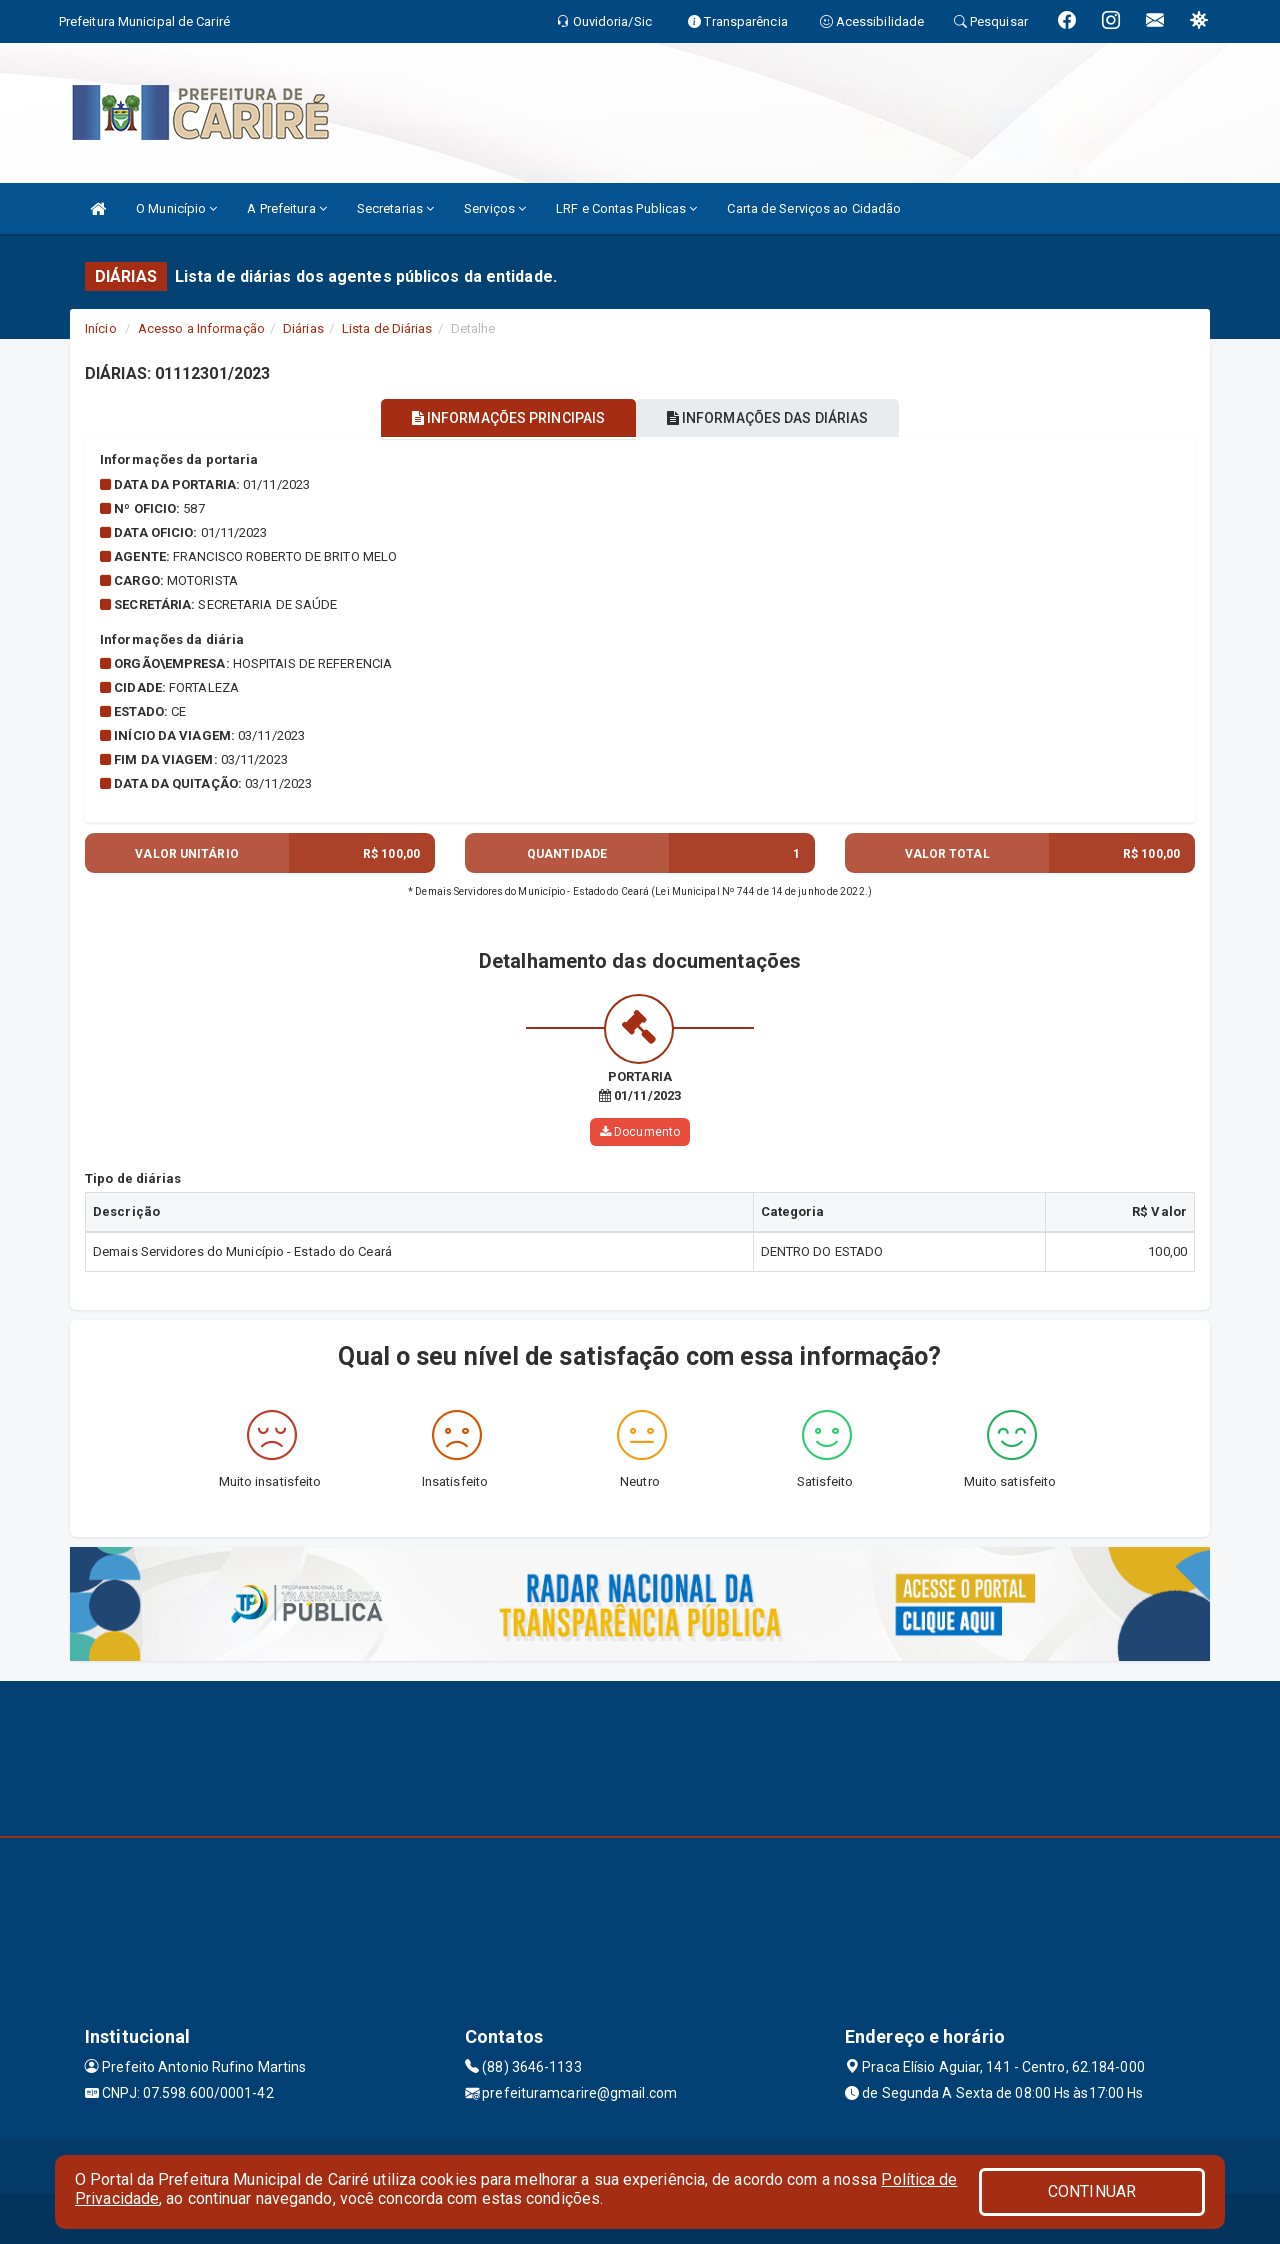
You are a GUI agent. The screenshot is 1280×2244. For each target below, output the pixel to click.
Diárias (303, 328)
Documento (640, 1132)
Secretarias (395, 208)
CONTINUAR (1092, 2191)
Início (101, 328)
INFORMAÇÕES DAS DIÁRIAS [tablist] (779, 418)
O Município (176, 208)
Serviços (495, 208)
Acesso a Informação (201, 328)
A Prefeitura (286, 208)
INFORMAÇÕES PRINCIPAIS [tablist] (497, 418)
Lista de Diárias (387, 328)
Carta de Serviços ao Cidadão (814, 208)
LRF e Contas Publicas (626, 208)
